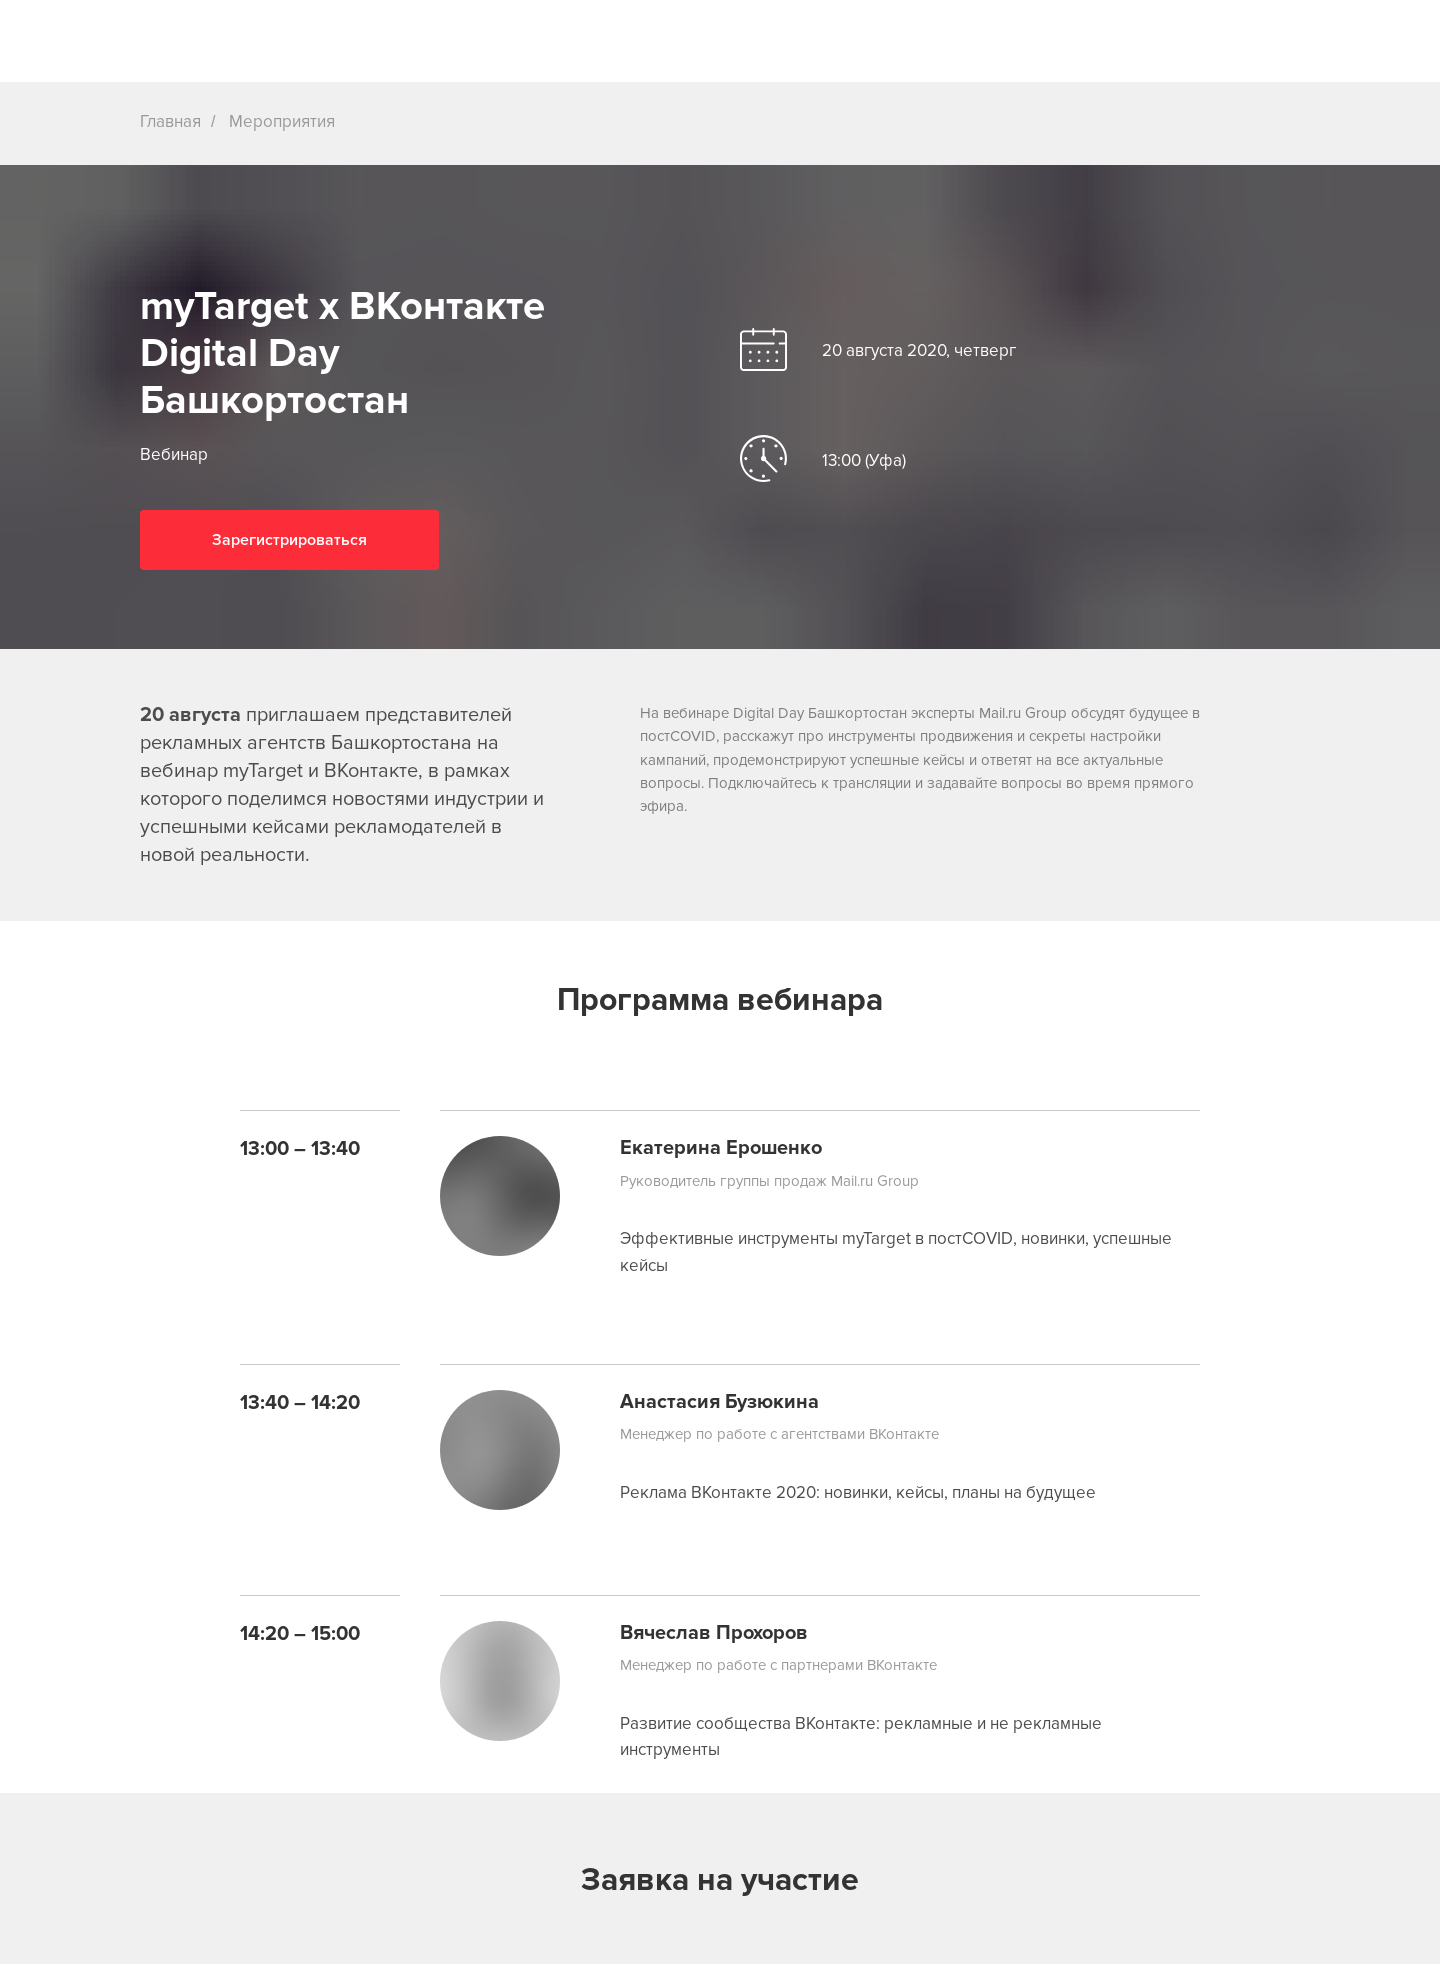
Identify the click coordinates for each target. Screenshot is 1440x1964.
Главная (170, 121)
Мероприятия (282, 121)
